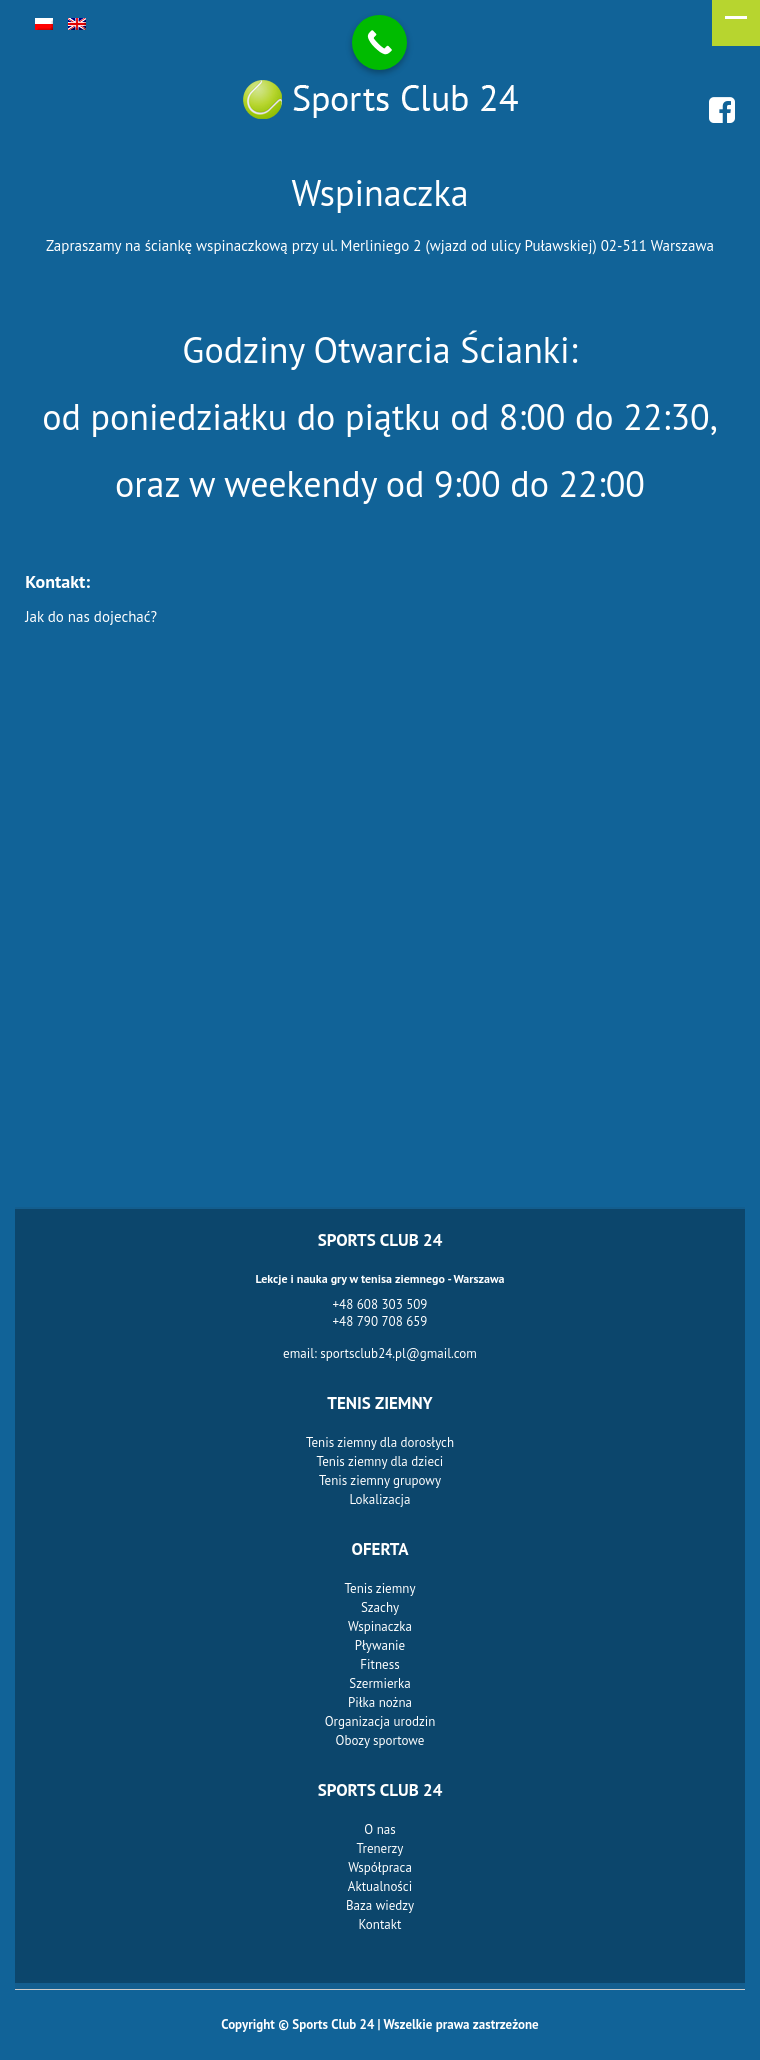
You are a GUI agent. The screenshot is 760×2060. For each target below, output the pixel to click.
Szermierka (379, 1683)
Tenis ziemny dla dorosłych (380, 1442)
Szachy (380, 1607)
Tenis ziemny (380, 1588)
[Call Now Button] (379, 42)
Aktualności (380, 1886)
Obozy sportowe (380, 1740)
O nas (379, 1829)
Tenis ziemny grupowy (380, 1480)
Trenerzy (380, 1848)
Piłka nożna (380, 1702)
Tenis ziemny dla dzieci (380, 1461)
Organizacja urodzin (380, 1721)
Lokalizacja (380, 1499)
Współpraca (380, 1867)
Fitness (379, 1664)
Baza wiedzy (380, 1905)
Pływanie (380, 1645)
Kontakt (380, 1924)
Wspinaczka (380, 1626)
